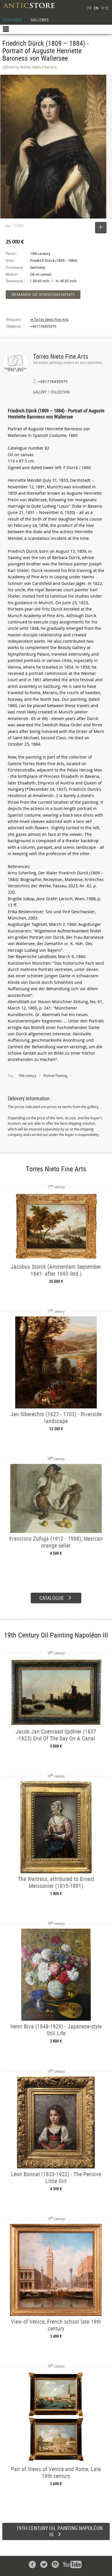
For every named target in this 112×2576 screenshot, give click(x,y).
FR (89, 8)
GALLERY (40, 393)
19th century (27, 1076)
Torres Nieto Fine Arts (60, 356)
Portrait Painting (55, 1076)
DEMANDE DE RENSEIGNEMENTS (43, 294)
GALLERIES (40, 19)
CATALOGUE (12, 19)
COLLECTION (60, 393)
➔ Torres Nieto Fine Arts (49, 319)
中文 (105, 8)
